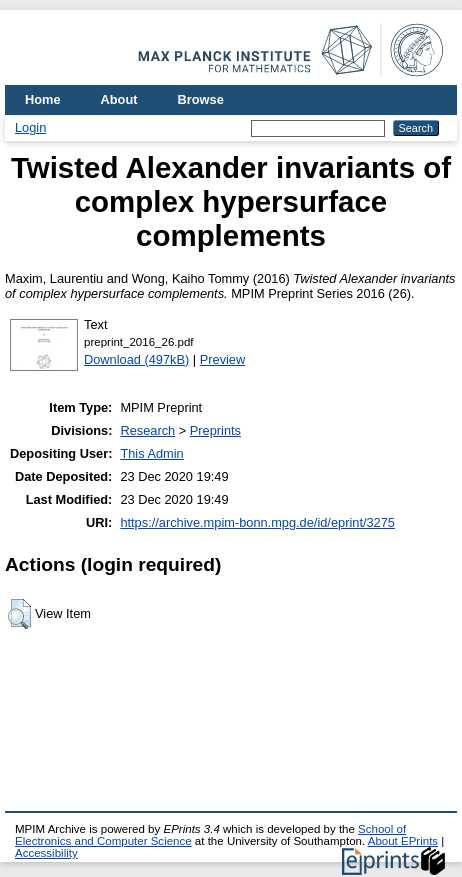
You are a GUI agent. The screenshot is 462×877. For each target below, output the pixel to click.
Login (30, 127)
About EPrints (403, 841)
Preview (223, 359)
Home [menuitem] (43, 99)
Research (147, 430)
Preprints (215, 430)
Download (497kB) (136, 359)
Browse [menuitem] (201, 99)
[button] (19, 614)
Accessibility (46, 853)
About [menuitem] (119, 99)
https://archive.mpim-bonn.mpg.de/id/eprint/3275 (257, 522)
